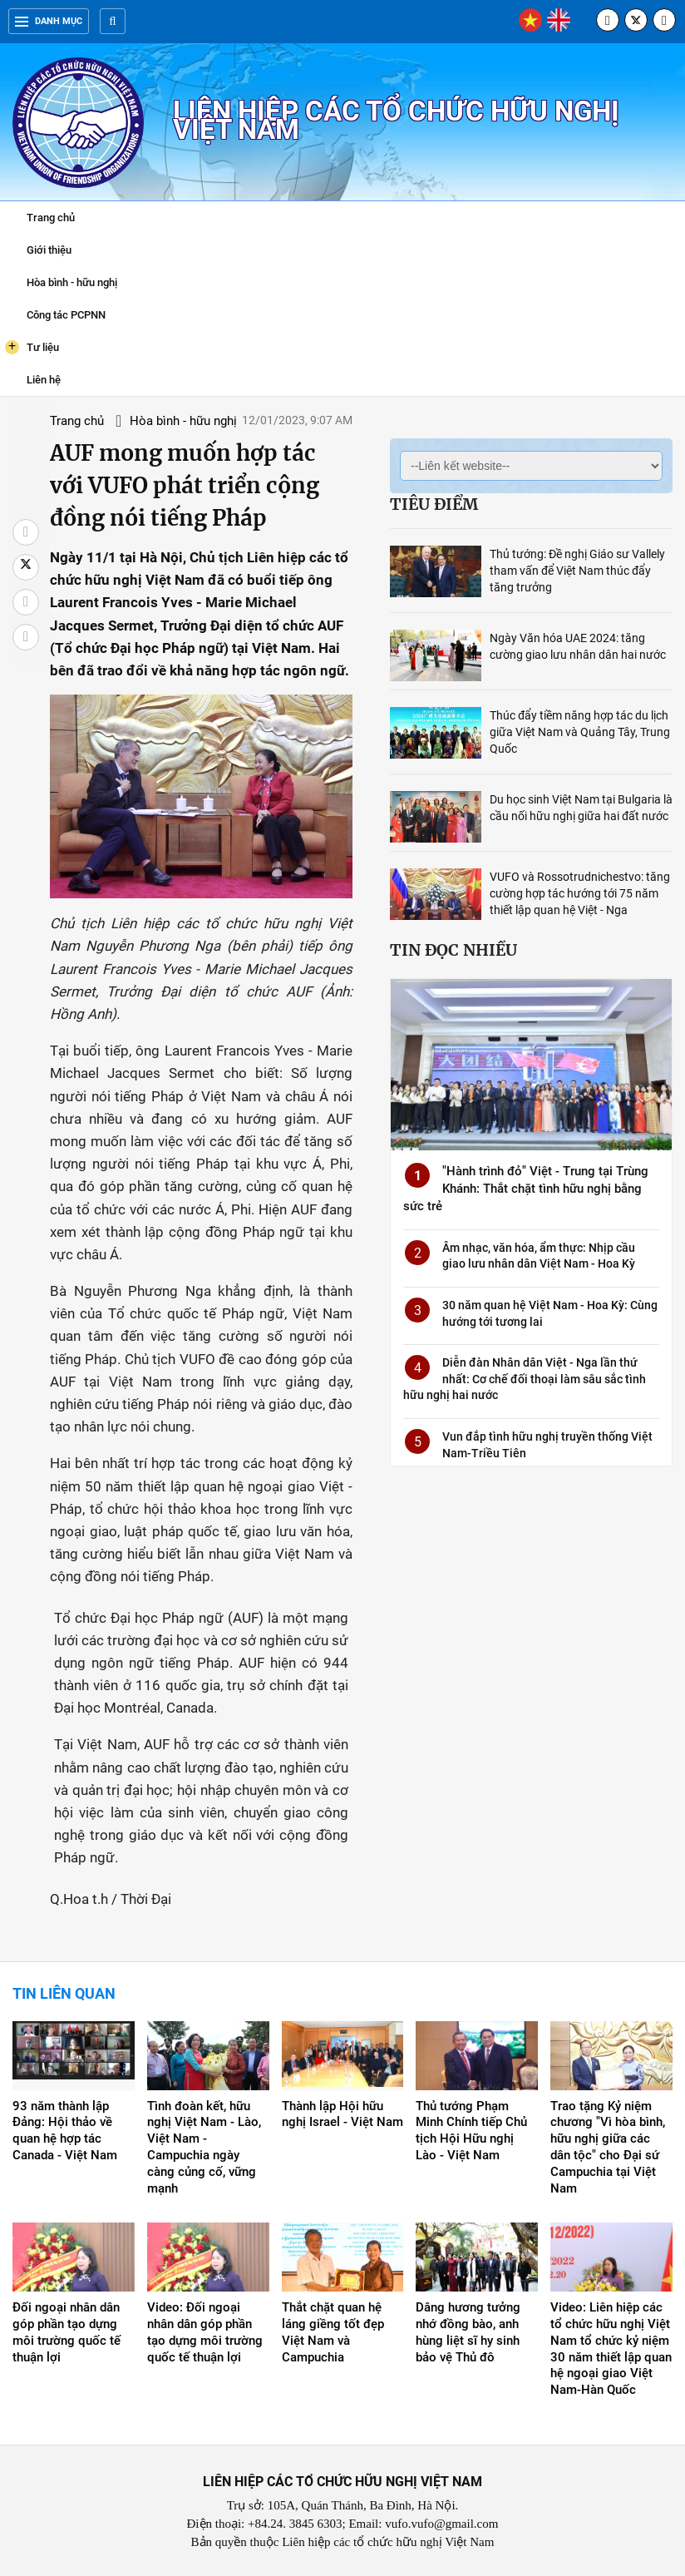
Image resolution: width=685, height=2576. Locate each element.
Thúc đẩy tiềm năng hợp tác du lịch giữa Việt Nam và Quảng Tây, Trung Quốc (580, 732)
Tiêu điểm (434, 504)
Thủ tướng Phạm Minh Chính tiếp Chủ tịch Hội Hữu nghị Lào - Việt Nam (471, 2131)
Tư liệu (32, 347)
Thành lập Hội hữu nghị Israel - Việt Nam (342, 2114)
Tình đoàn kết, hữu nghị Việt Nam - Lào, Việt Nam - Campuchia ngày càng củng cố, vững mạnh (204, 2148)
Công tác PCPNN (66, 315)
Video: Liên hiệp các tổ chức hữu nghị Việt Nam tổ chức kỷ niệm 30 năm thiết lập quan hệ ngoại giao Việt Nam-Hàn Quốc (611, 2349)
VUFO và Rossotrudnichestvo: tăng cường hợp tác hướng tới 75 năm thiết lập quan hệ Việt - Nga (580, 893)
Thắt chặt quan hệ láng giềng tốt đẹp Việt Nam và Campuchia (333, 2332)
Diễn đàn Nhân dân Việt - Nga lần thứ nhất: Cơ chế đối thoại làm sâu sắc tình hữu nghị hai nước (524, 1379)
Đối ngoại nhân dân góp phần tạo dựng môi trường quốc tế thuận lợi (66, 2332)
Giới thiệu (49, 250)
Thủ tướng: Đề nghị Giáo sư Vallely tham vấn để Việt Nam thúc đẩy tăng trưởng (577, 570)
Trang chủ (51, 217)
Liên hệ (44, 379)
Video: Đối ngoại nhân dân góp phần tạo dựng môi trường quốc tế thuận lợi (205, 2332)
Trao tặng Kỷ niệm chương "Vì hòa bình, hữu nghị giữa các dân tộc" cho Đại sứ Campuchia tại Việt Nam (607, 2148)
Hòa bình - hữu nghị (72, 282)
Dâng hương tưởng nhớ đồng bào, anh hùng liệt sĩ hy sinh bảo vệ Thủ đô (468, 2332)
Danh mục (48, 21)
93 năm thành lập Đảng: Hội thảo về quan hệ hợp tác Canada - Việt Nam (64, 2131)
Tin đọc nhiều (453, 950)
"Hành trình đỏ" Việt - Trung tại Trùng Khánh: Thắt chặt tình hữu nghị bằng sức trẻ (525, 1189)
